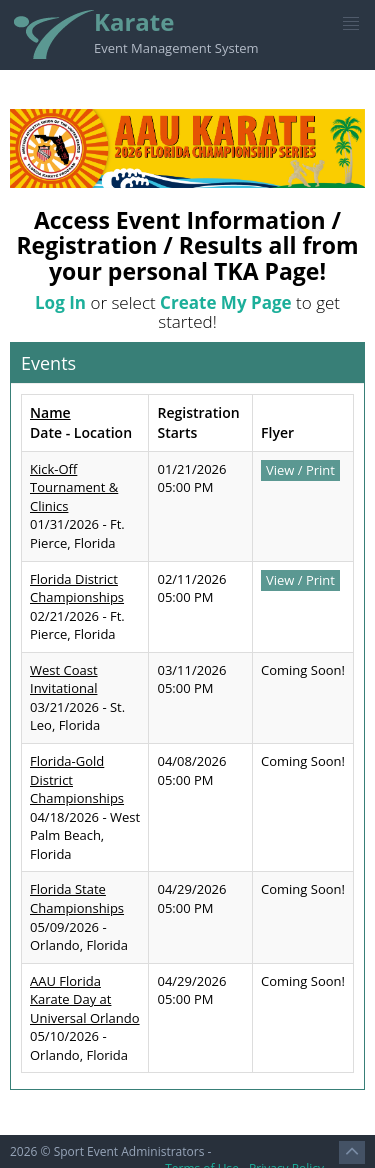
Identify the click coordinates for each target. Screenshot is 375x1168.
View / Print (300, 470)
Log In (60, 302)
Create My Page (226, 302)
